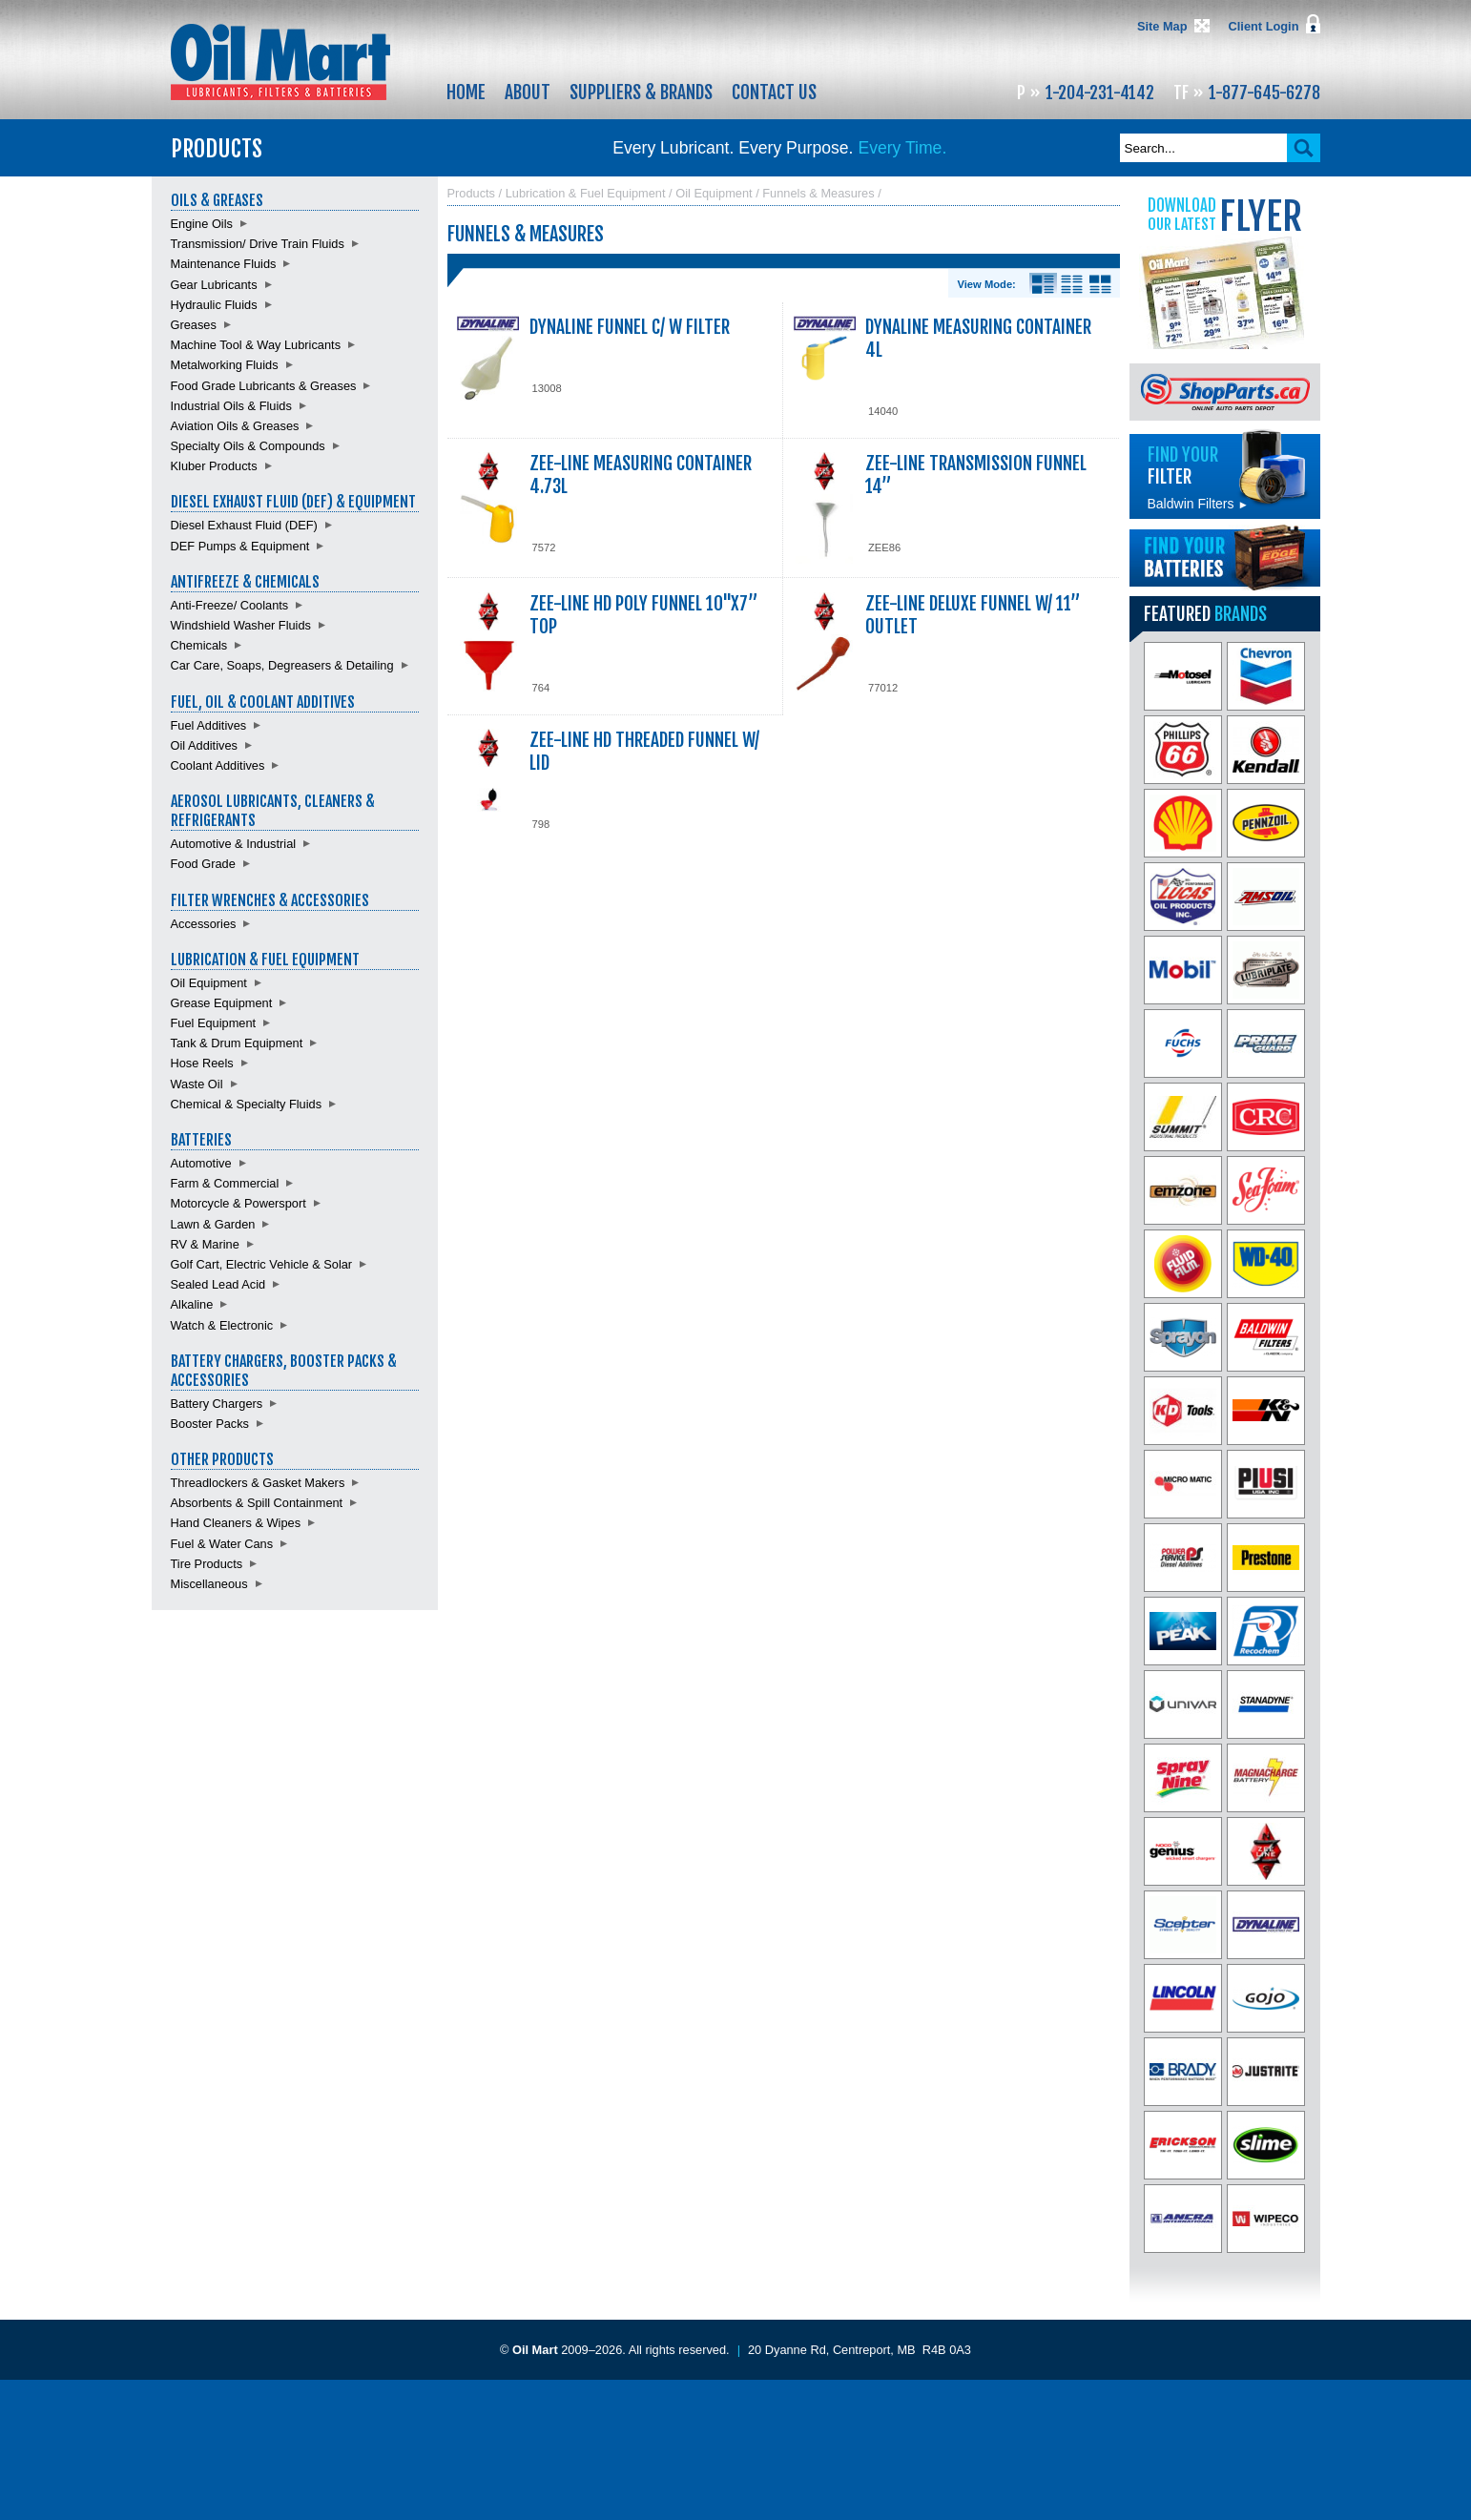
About (527, 92)
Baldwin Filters (1198, 503)
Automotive (201, 1163)
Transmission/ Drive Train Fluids (257, 244)
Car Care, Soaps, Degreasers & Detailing (282, 665)
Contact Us (774, 92)
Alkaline (192, 1304)
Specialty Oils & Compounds (248, 446)
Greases (194, 325)
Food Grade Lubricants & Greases (264, 386)
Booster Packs (210, 1423)
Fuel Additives (209, 725)
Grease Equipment (222, 1003)
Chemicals (199, 645)
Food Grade (203, 864)
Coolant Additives (218, 765)
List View (1072, 284)
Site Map (1162, 26)
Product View (1100, 284)
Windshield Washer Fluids (241, 625)
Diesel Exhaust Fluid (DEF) (244, 525)
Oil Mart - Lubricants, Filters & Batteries (280, 62)
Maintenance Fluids (224, 264)
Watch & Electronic (222, 1325)
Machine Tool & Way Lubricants (256, 345)
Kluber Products (214, 466)
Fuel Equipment (214, 1023)
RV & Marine (205, 1244)
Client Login (1264, 26)
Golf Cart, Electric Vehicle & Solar (262, 1264)
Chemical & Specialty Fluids (246, 1104)
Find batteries (1224, 557)
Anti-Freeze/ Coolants (230, 605)
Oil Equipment (209, 983)
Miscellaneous (209, 1584)
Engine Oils (202, 224)
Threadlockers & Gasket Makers (258, 1483)
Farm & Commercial (225, 1183)
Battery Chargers (217, 1403)
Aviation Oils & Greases (235, 426)
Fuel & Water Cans (222, 1544)
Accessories (204, 924)
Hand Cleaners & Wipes (236, 1523)
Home (466, 92)
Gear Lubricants (214, 285)
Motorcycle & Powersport (238, 1203)
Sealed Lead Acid (218, 1284)
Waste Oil (197, 1084)
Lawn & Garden (213, 1224)
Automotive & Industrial (234, 844)
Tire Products (207, 1564)
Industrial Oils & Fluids (231, 406)
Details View (1043, 284)
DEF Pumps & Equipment (240, 546)
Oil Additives (204, 745)
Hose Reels (202, 1063)
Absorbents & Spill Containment (257, 1503)
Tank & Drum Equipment (237, 1043)
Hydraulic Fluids (214, 305)
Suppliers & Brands (641, 92)
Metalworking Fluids (225, 365)
